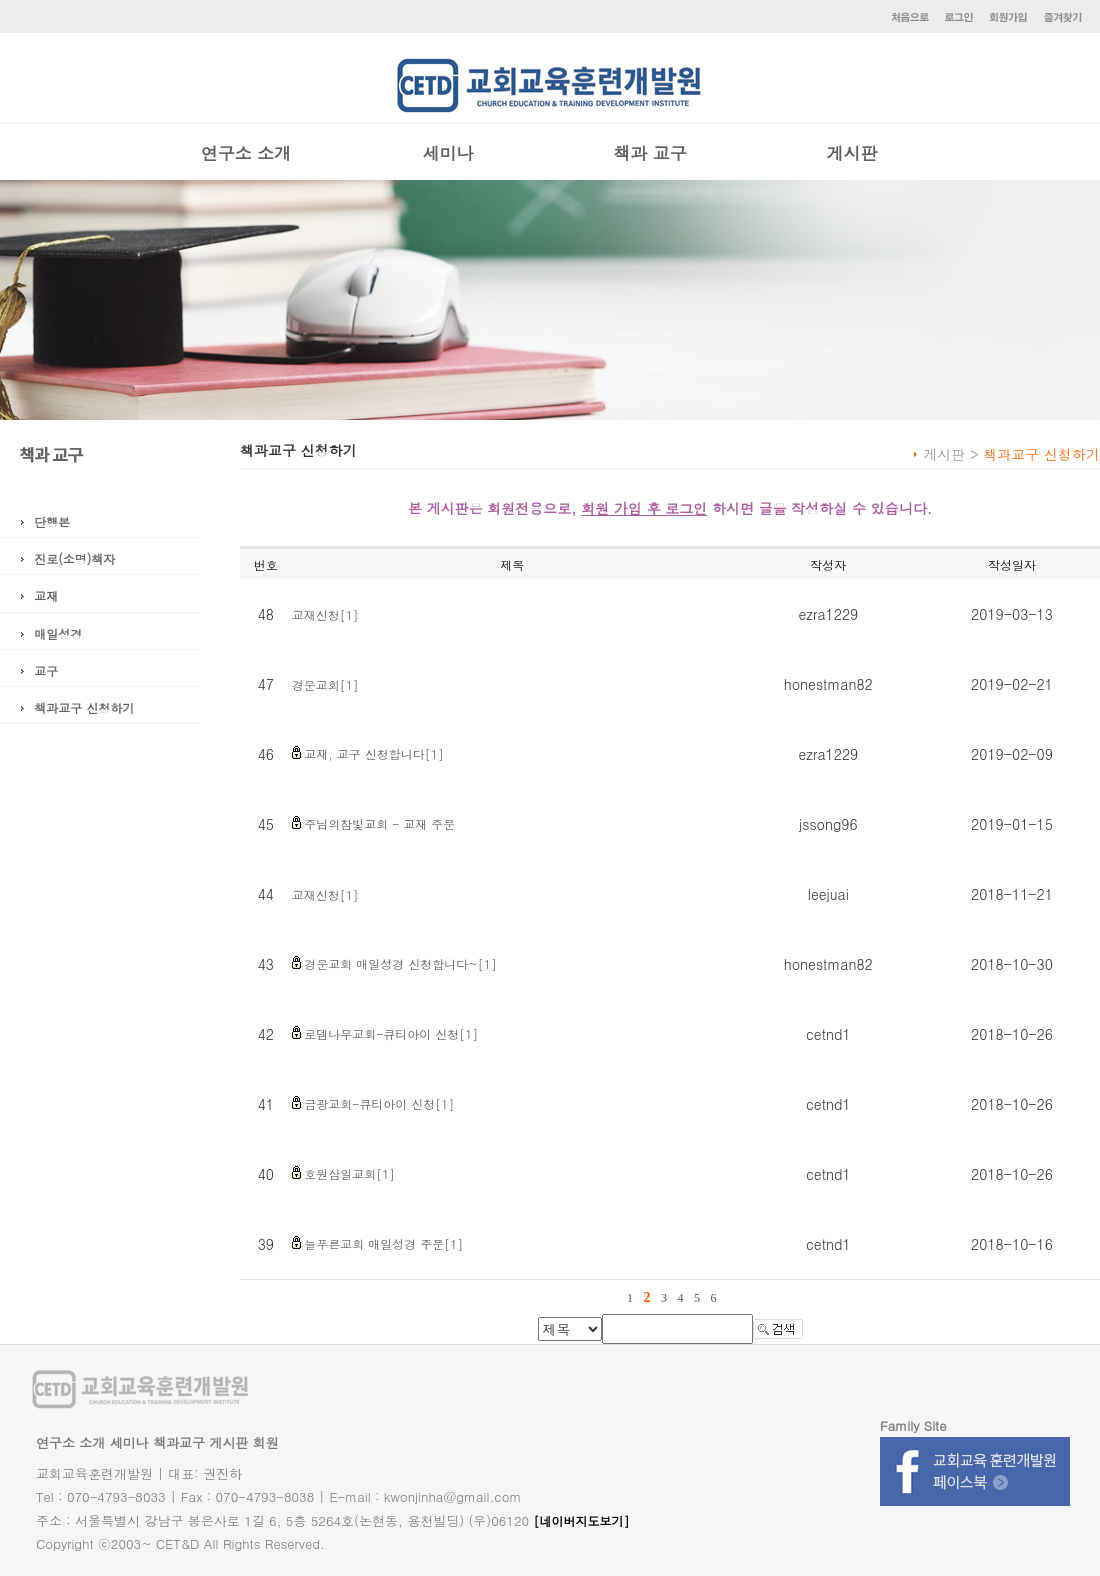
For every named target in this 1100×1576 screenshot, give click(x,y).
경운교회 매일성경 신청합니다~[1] (400, 963)
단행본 (52, 521)
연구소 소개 (246, 153)
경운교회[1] (325, 684)
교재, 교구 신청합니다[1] (374, 753)
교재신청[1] (325, 614)
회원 (266, 1442)
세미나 (448, 153)
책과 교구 (650, 153)
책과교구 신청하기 (84, 707)
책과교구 (179, 1442)
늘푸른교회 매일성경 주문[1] (383, 1243)
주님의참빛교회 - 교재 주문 (379, 823)
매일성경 (58, 633)
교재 (46, 595)
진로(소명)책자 (74, 558)
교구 (46, 670)
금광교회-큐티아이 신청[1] (379, 1103)
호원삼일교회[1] (349, 1173)
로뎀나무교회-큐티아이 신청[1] (391, 1033)
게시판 (852, 153)
